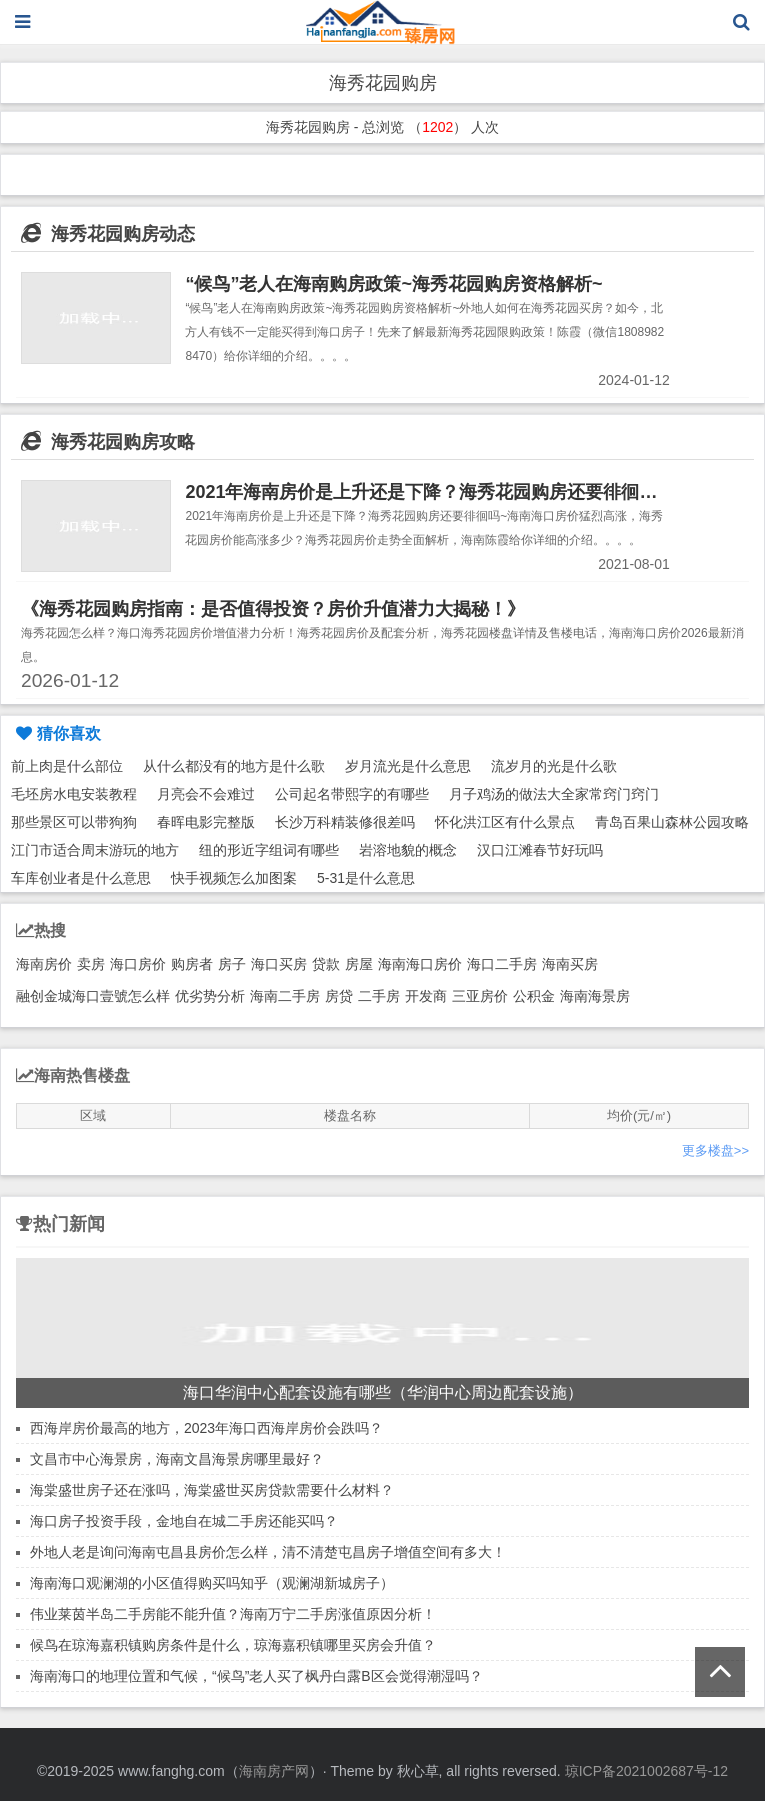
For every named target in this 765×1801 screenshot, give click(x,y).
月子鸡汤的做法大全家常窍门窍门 (554, 794)
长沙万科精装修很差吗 (345, 822)
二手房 (379, 996)
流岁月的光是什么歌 (554, 766)
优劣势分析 (210, 996)
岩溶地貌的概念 (408, 850)
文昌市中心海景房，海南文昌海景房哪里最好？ (177, 1459)
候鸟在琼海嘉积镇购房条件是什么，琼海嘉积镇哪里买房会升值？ (233, 1645)
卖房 (91, 964)
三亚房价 (480, 996)
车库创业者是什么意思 (81, 878)
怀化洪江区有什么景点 (505, 822)
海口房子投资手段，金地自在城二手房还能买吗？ (184, 1521)
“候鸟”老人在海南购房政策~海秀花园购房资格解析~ (393, 284)
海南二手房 (285, 996)
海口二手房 (502, 964)
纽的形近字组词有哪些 (269, 850)
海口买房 (279, 964)
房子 (232, 964)
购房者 (192, 964)
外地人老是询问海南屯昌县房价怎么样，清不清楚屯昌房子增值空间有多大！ (268, 1552)
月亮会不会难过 (206, 794)
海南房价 (44, 964)
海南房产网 (274, 1771)
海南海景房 (595, 996)
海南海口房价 (420, 964)
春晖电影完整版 (206, 822)
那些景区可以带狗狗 (74, 822)
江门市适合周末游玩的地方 (95, 850)
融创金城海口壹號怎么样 (93, 996)
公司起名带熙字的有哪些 (352, 794)
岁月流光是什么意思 (408, 766)
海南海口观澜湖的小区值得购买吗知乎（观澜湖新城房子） (212, 1583)
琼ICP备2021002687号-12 (646, 1771)
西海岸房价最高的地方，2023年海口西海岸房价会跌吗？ (206, 1428)
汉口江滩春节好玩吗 (540, 850)
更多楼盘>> (715, 1150)
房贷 (339, 996)
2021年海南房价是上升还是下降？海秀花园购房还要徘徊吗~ (426, 492)
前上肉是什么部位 (67, 766)
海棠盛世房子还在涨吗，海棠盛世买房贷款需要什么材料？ (212, 1490)
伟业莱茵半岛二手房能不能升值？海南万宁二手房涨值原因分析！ (233, 1614)
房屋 (359, 964)
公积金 (534, 996)
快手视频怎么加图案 (234, 878)
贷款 (326, 964)
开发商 (426, 996)
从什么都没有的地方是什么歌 (234, 766)
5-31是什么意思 (366, 878)
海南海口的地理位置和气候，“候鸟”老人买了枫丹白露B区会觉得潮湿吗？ (256, 1676)
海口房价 (138, 964)
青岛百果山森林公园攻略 (672, 822)
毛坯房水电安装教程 (74, 794)
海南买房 (570, 964)
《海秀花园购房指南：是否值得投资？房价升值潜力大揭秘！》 (273, 609)
